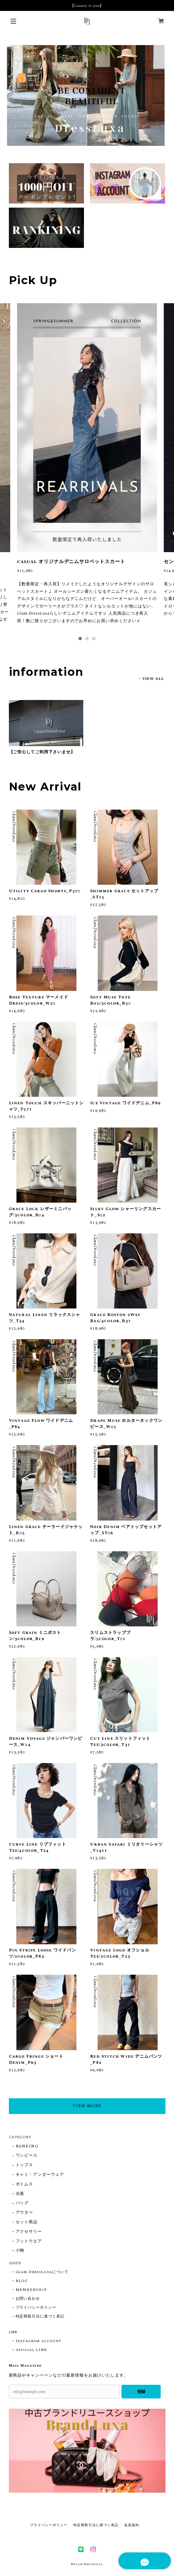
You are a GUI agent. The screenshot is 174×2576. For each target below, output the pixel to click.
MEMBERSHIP (31, 2290)
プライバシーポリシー (36, 2307)
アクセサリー (29, 2232)
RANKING (27, 2147)
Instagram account (38, 2341)
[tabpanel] (87, 467)
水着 (20, 2194)
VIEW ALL (153, 679)
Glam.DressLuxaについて (42, 2272)
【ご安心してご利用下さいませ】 (42, 752)
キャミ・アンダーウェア (40, 2175)
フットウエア (29, 2241)
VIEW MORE (87, 2106)
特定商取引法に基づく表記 (40, 2316)
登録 (141, 2391)
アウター (24, 2213)
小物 (20, 2251)
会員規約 (131, 2525)
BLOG (22, 2281)
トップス (24, 2165)
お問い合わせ (28, 2298)
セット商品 (27, 2222)
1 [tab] (80, 638)
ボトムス (24, 2184)
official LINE (31, 2350)
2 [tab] (87, 638)
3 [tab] (94, 638)
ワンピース (27, 2156)
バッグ (22, 2203)
